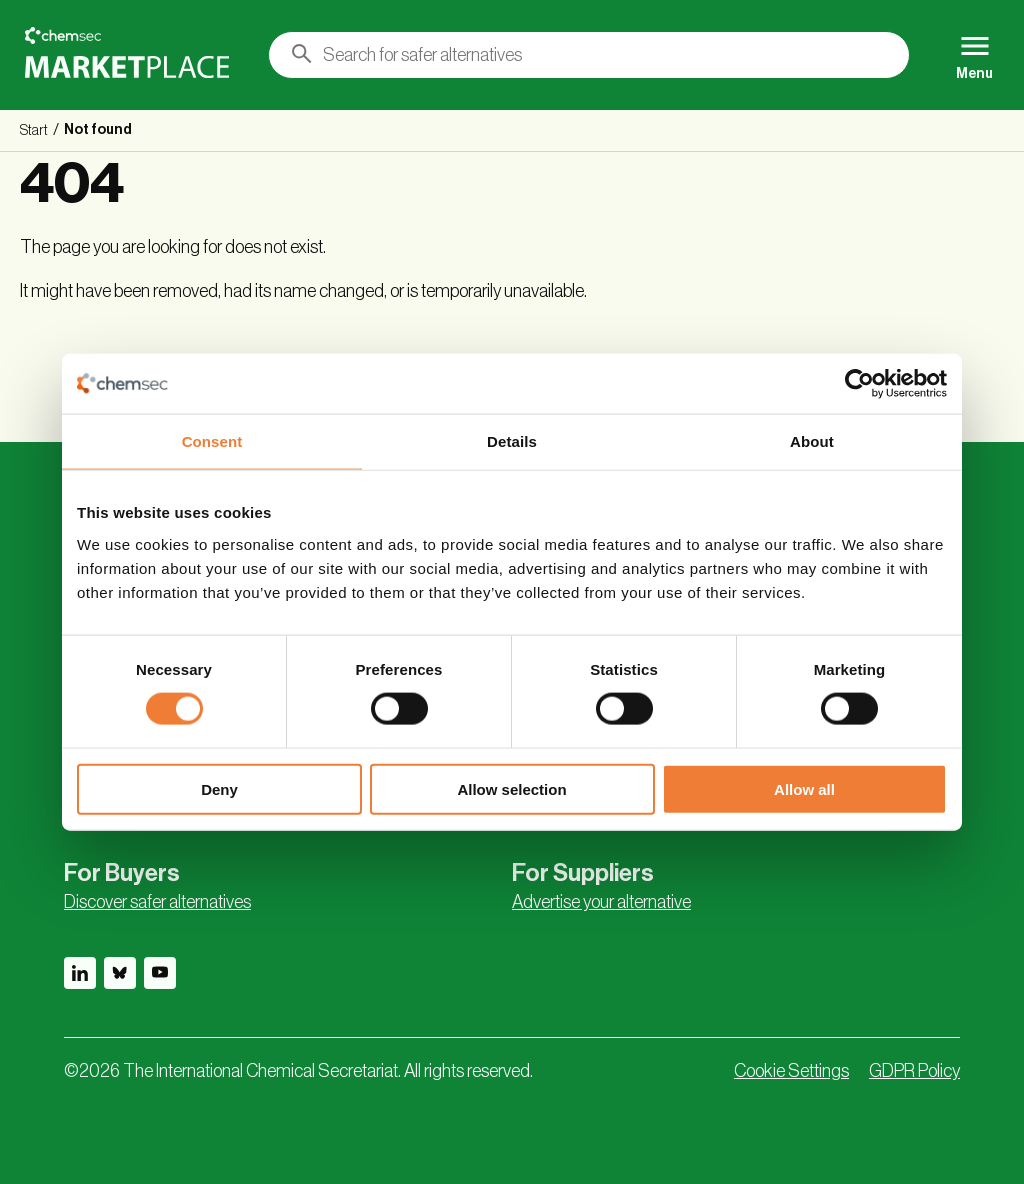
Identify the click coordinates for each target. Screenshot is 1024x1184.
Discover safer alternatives (157, 902)
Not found (98, 130)
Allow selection (511, 788)
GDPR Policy (914, 1071)
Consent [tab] (212, 441)
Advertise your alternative (601, 902)
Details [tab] (512, 441)
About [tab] (812, 441)
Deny (219, 788)
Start (34, 131)
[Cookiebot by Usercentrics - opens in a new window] (859, 384)
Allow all (804, 788)
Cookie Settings (791, 1071)
